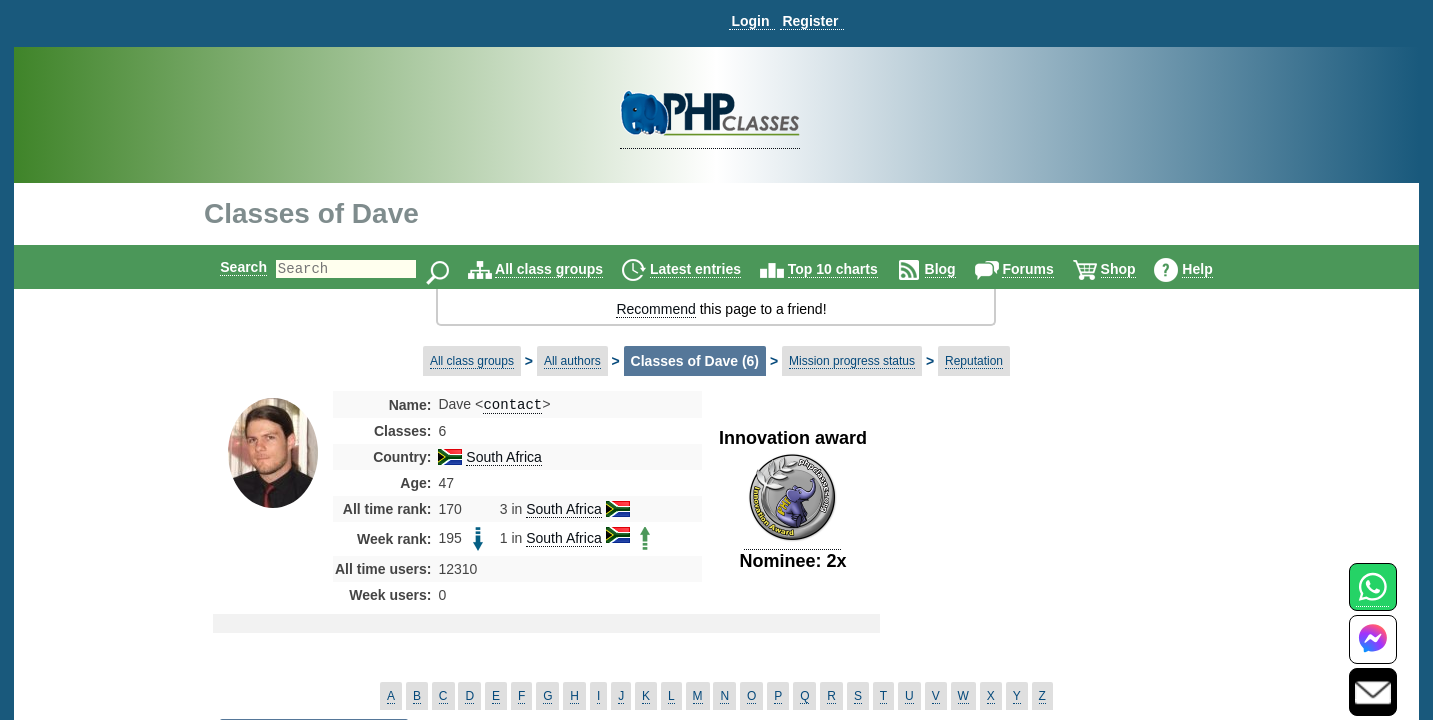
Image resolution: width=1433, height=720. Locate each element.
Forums (1044, 269)
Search (226, 267)
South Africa (504, 459)
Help (1214, 269)
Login (750, 21)
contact (512, 405)
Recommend (655, 309)
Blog (957, 269)
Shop (1135, 269)
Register (810, 21)
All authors (572, 361)
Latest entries (712, 269)
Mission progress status (852, 361)
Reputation (974, 361)
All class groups (566, 269)
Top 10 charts (850, 269)
